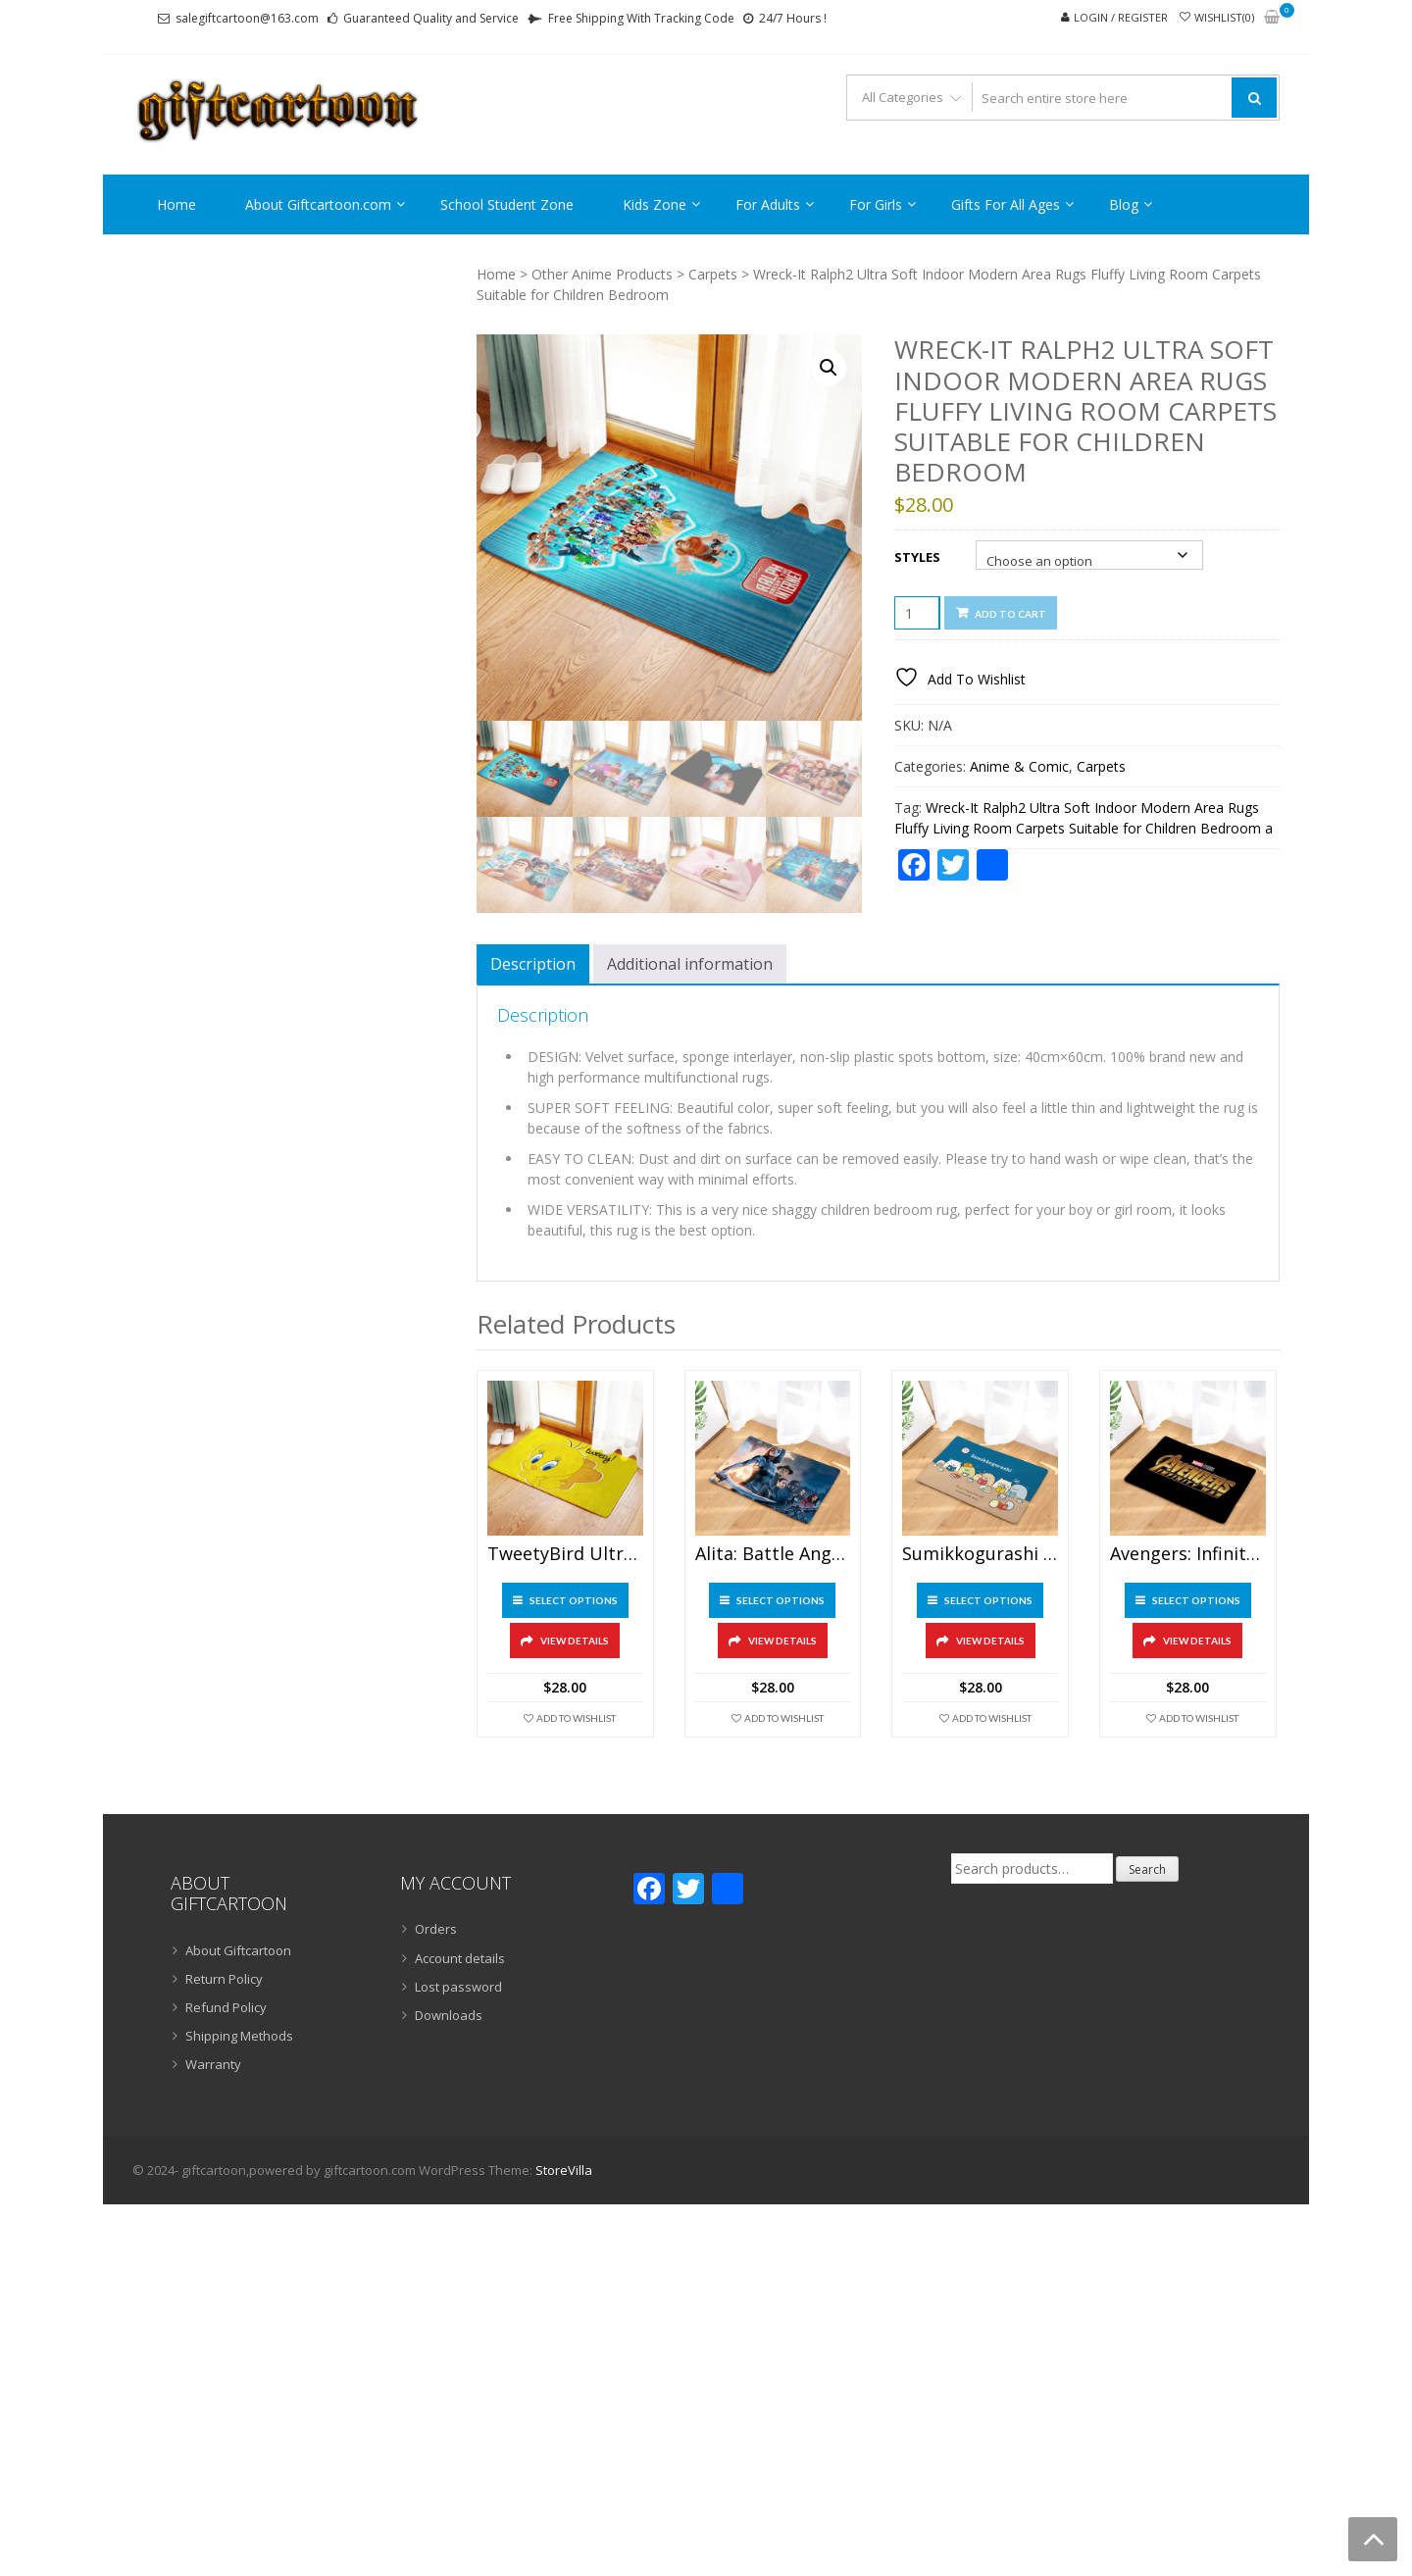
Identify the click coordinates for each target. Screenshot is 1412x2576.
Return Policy (224, 1979)
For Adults (767, 204)
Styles (917, 557)
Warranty (213, 2064)
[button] (828, 367)
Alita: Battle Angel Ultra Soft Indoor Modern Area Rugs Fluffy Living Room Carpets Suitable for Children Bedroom (773, 1554)
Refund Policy (226, 2007)
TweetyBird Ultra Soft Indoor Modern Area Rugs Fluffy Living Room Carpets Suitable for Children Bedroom (565, 1554)
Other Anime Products (602, 274)
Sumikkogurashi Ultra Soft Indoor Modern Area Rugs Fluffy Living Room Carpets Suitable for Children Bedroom (980, 1554)
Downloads (448, 2015)
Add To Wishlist (576, 1718)
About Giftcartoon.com (318, 204)
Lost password (458, 1986)
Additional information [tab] (690, 964)
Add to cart (1010, 614)
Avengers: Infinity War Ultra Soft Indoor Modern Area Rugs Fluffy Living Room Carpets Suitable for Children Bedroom (1188, 1554)
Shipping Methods (239, 2036)
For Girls (875, 204)
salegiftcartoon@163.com (247, 18)
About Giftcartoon (238, 1950)
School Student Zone (507, 204)
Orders (436, 1929)
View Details (574, 1640)
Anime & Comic (1019, 766)
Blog (1123, 204)
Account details (460, 1958)
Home (176, 204)
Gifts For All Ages (1005, 204)
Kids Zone (654, 204)
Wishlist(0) (1224, 17)
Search (1147, 1869)
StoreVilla (563, 2170)
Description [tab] (533, 964)
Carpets (712, 274)
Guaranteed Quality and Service (431, 18)
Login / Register (1121, 17)
